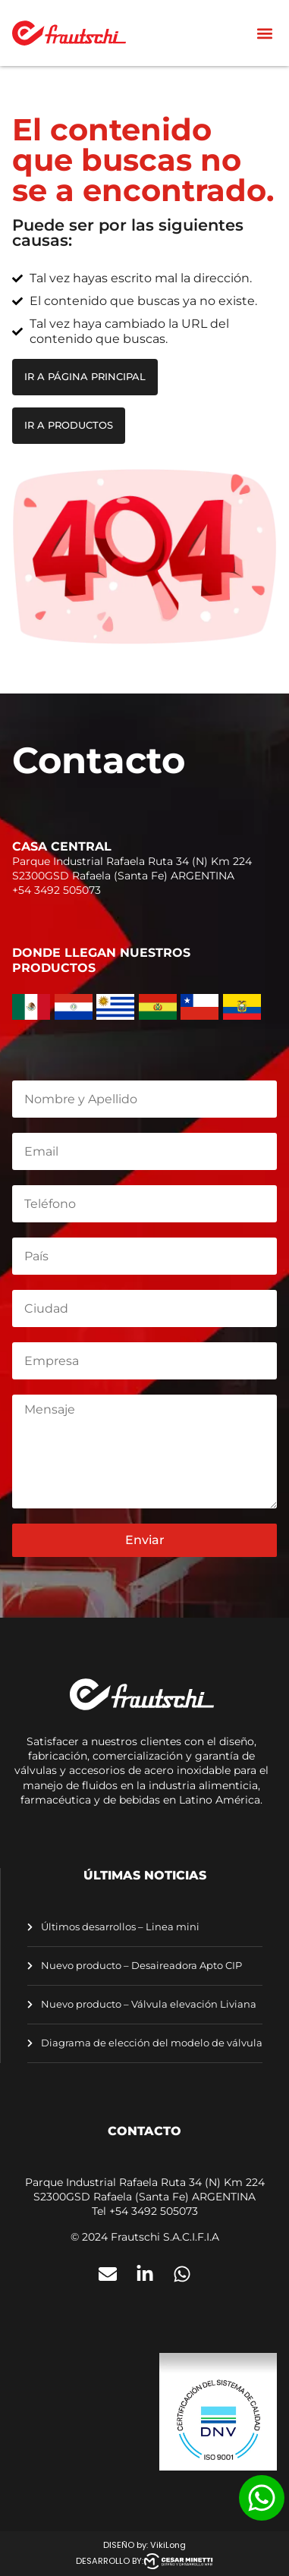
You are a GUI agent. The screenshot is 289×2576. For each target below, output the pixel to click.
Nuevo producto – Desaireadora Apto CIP (140, 1965)
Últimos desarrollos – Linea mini (119, 1927)
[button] (264, 33)
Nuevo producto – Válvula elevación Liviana (147, 2004)
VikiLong (168, 2545)
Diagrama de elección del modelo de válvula (150, 2043)
